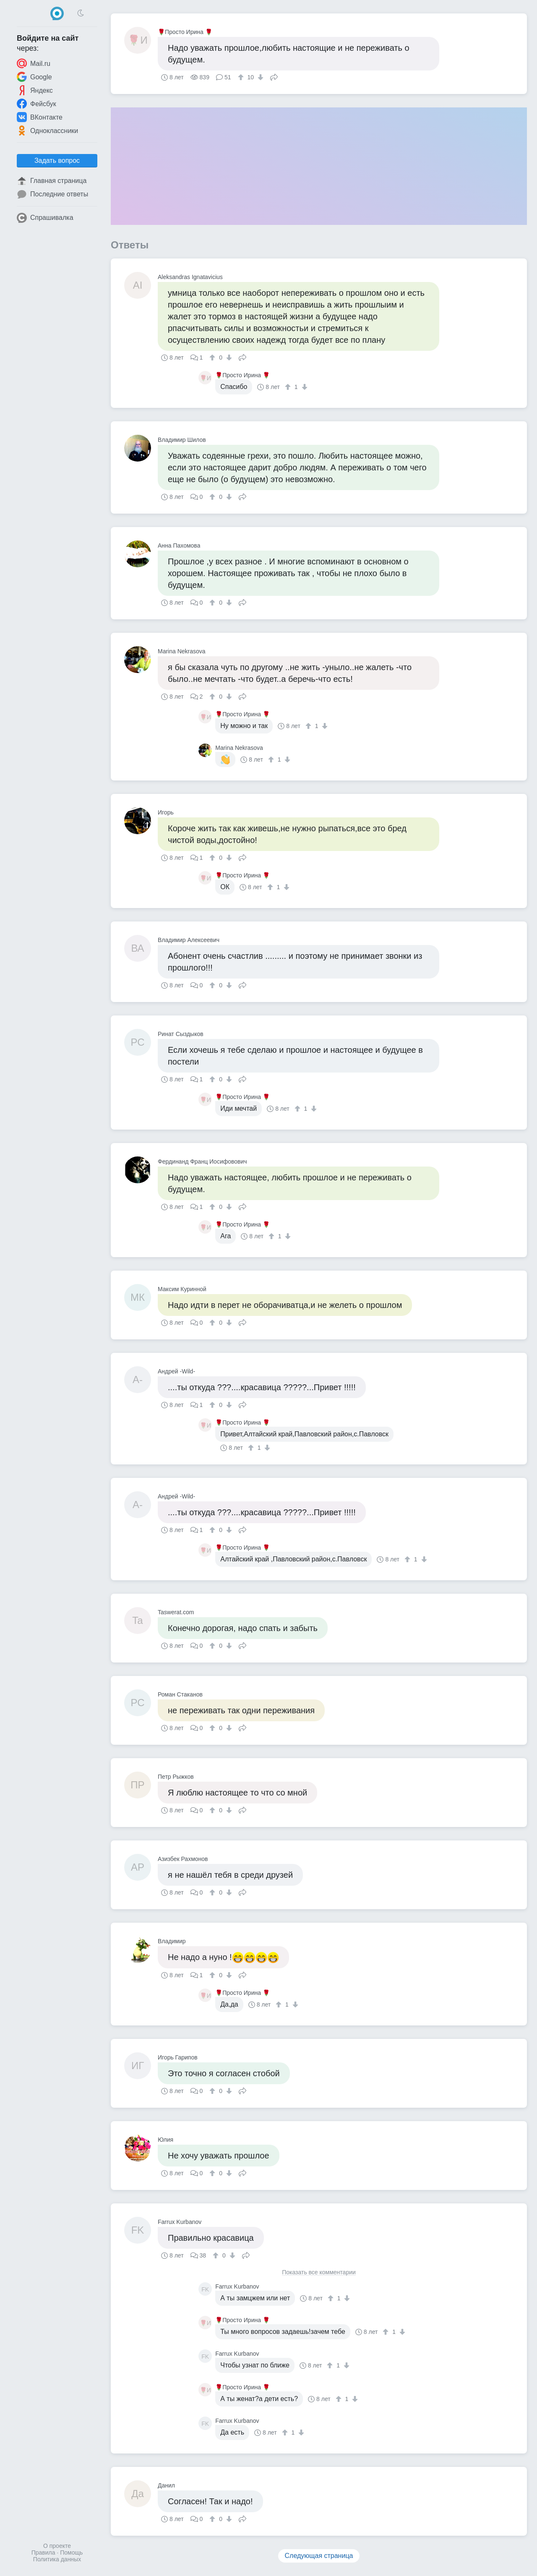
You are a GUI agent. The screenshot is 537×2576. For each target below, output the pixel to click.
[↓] (259, 77)
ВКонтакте (40, 117)
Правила (43, 2552)
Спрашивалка (45, 218)
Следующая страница (319, 2555)
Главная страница (51, 181)
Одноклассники (47, 130)
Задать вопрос (57, 160)
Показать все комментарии (319, 2272)
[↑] (242, 77)
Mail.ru (33, 63)
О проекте (57, 2545)
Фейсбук (36, 104)
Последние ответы (52, 194)
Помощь (71, 2552)
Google (34, 77)
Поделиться (274, 76)
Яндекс (35, 90)
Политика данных (57, 2559)
